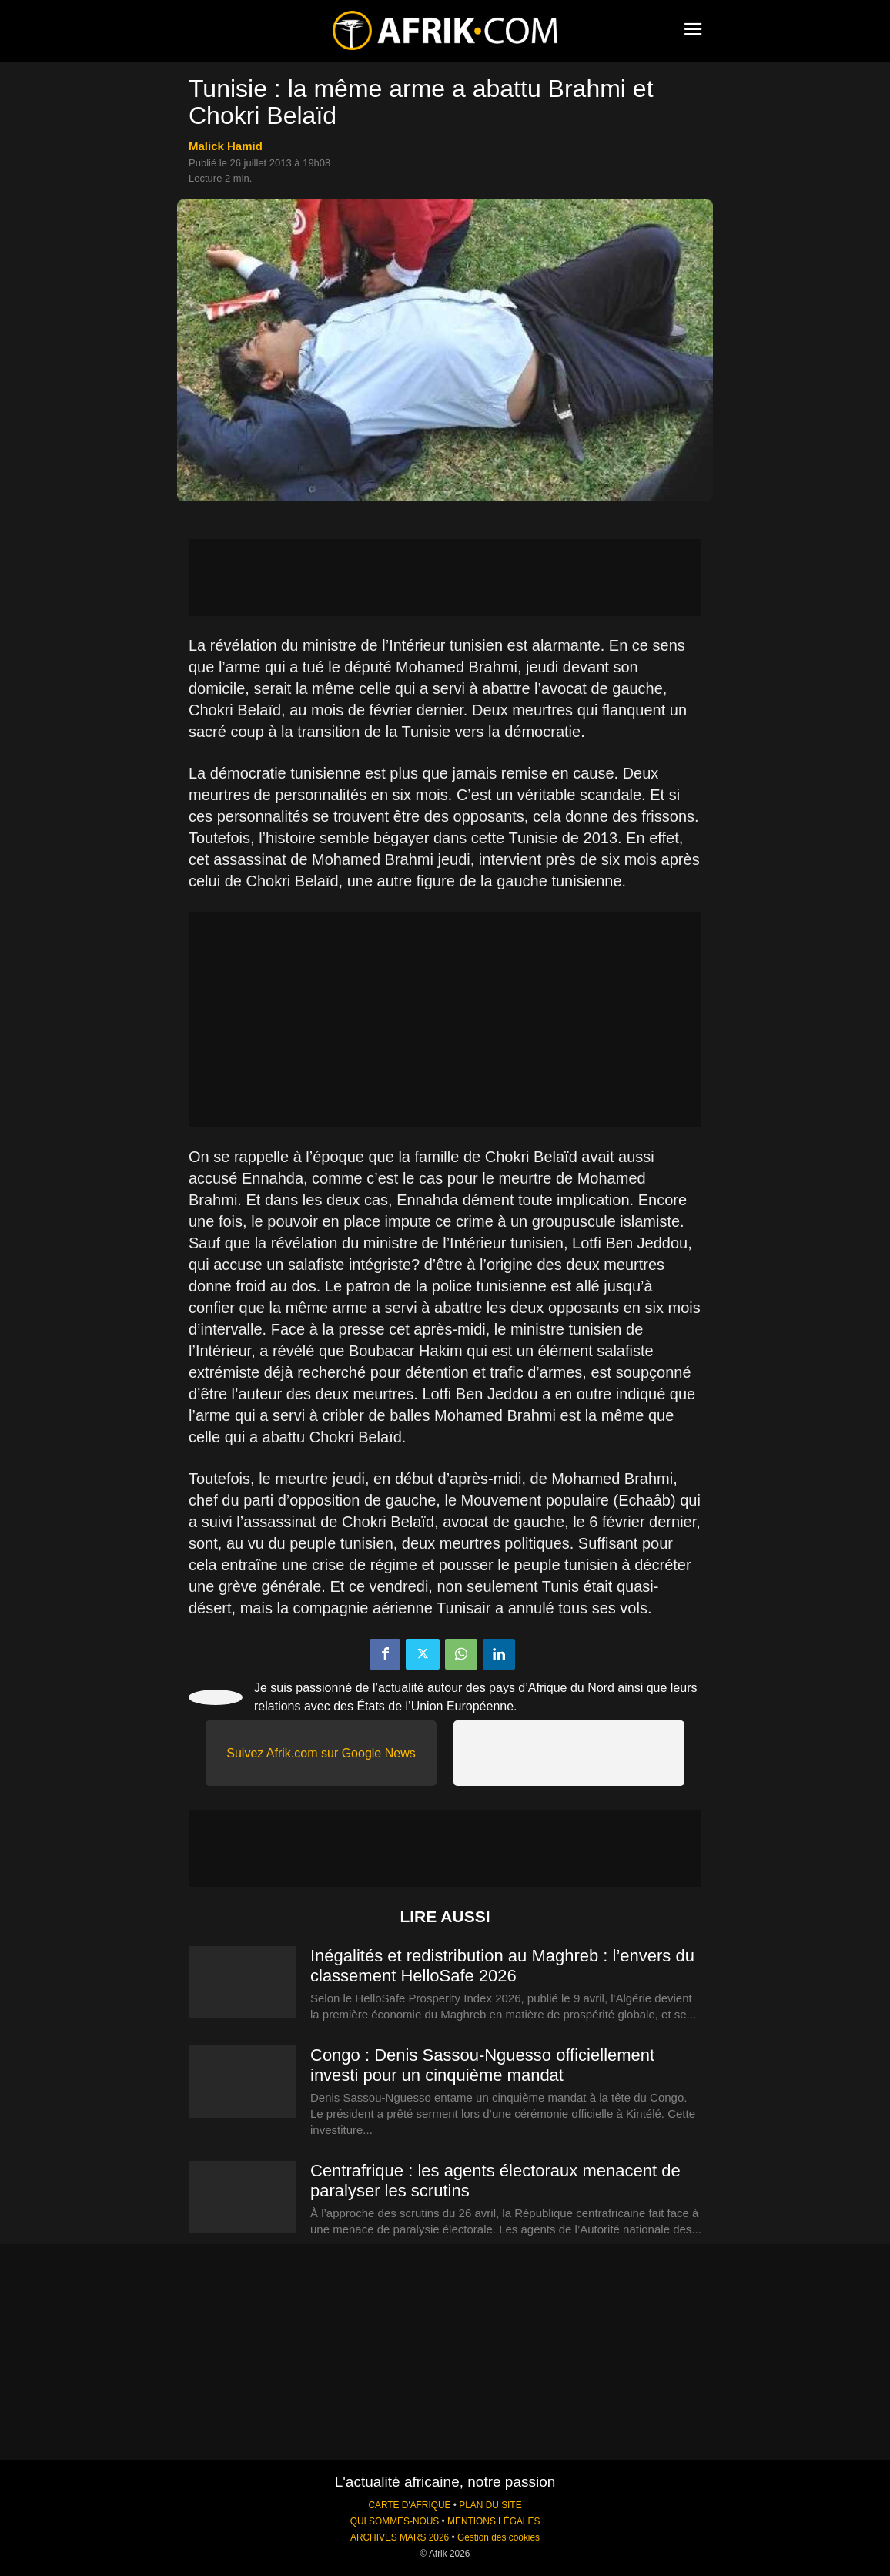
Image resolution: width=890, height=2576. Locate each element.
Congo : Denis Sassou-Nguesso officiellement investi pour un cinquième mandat (482, 2065)
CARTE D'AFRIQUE (409, 2505)
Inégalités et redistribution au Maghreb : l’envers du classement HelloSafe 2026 (502, 1965)
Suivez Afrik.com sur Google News (320, 1753)
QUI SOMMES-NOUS (395, 2521)
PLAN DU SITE (490, 2505)
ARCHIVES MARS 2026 (399, 2537)
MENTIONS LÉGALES (493, 2521)
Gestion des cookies (498, 2537)
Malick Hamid (226, 145)
